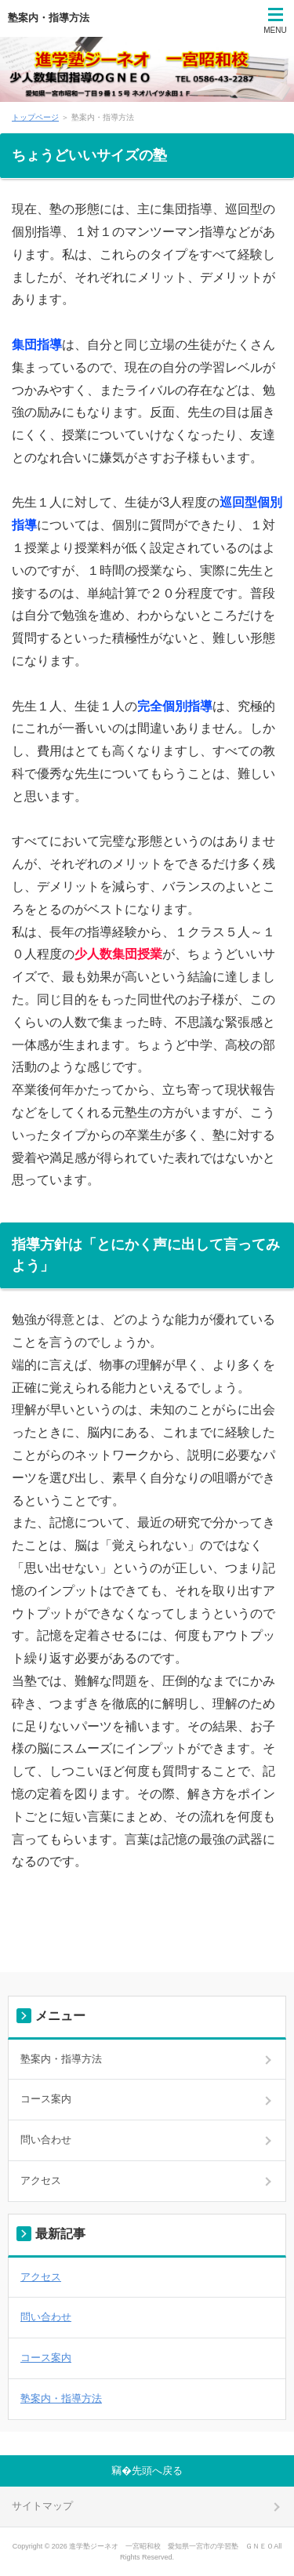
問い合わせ (45, 2139)
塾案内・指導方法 (48, 18)
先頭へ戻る (157, 2470)
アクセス (40, 2180)
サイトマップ (42, 2506)
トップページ (35, 117)
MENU (274, 30)
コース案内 (45, 2099)
